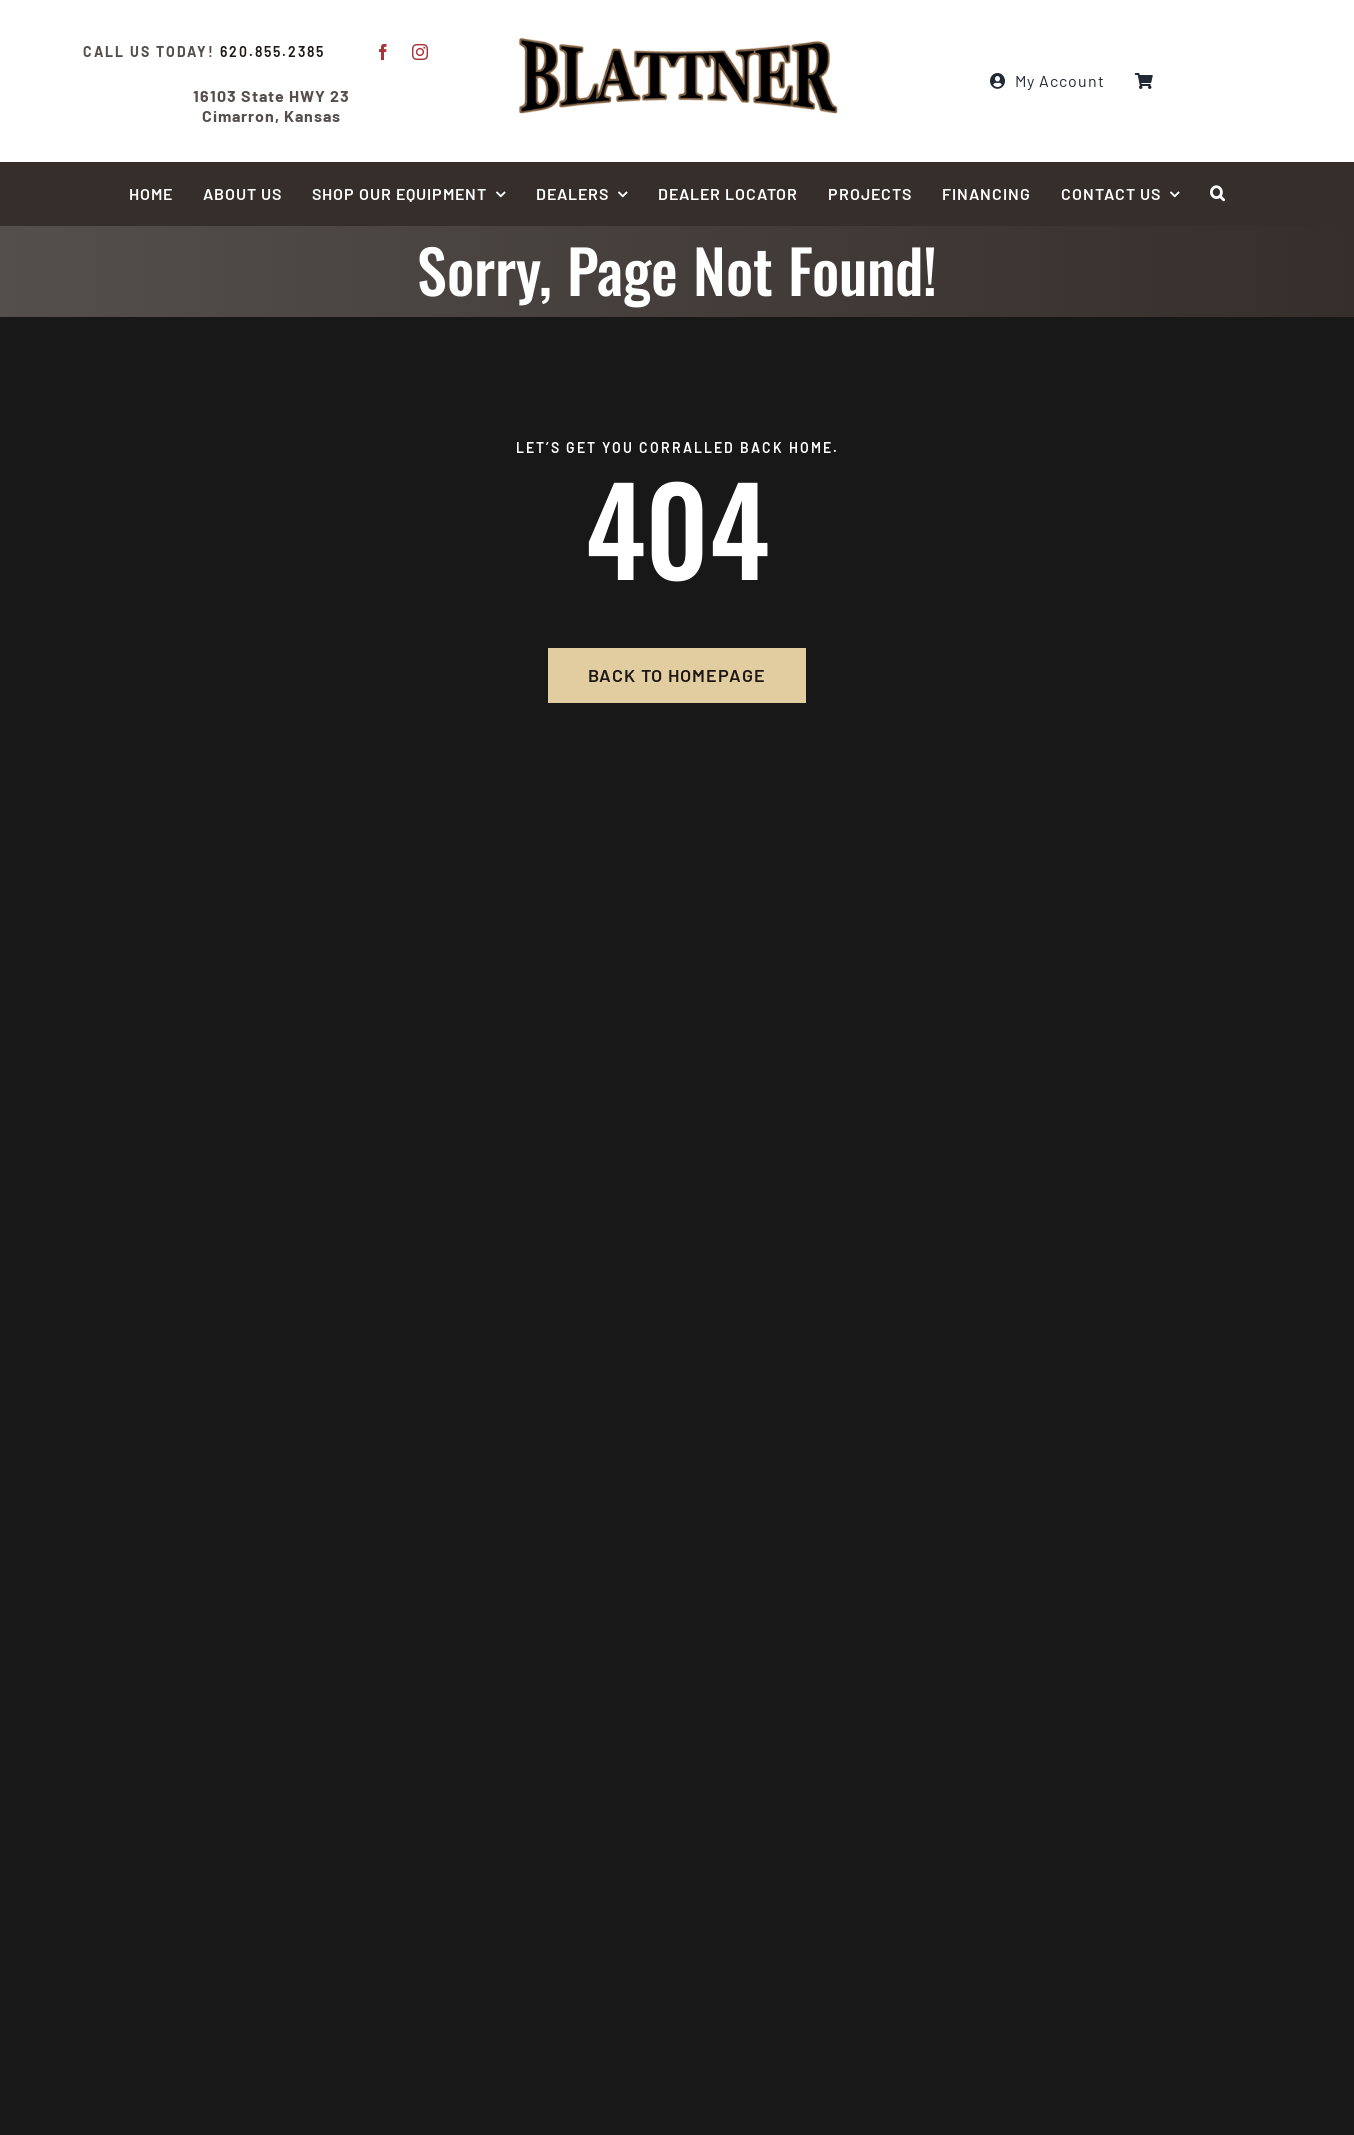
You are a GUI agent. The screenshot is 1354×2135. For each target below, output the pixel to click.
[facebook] (383, 52)
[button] (1218, 194)
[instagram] (420, 52)
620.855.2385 (272, 51)
